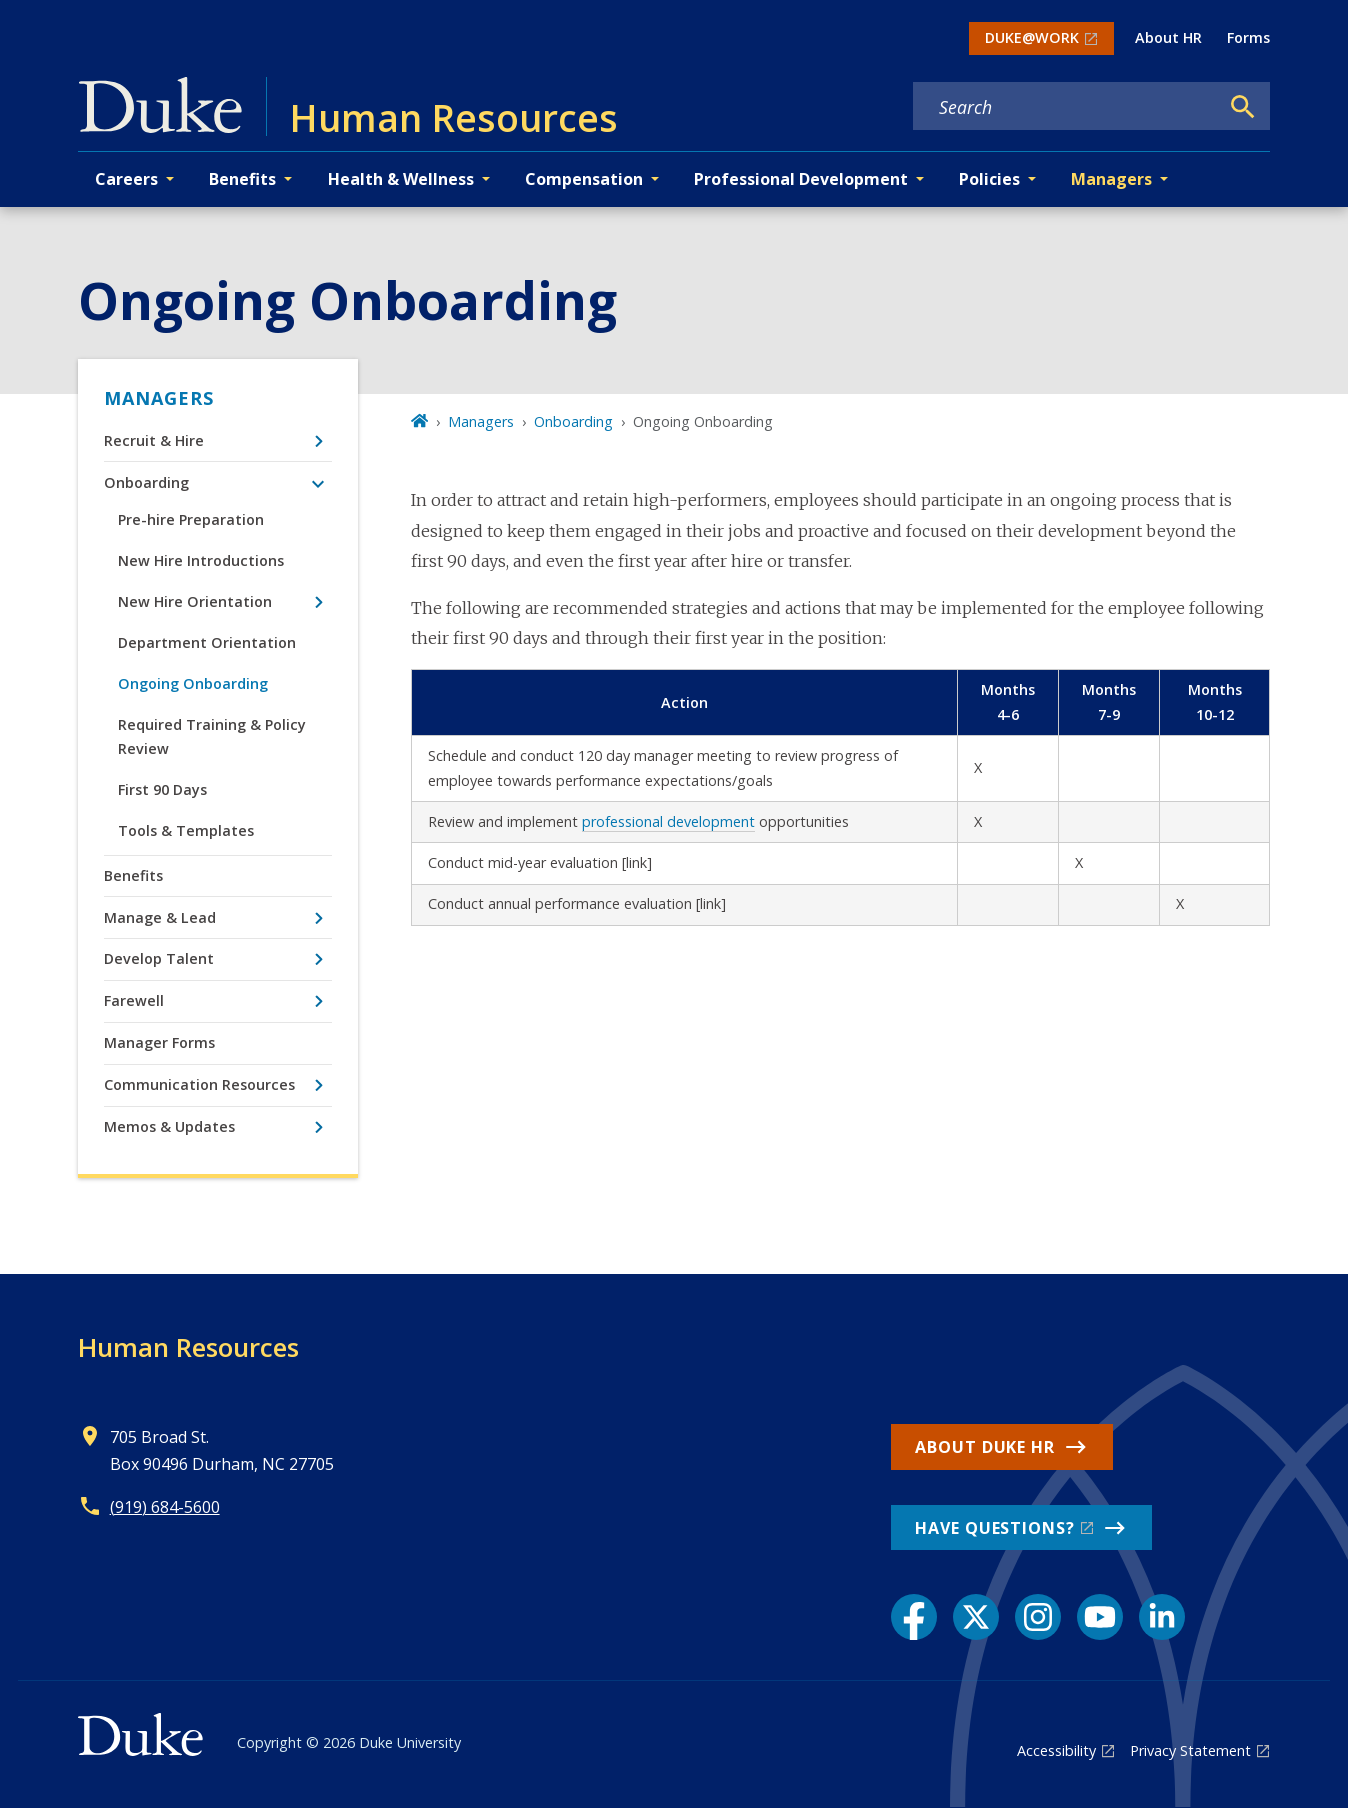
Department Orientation (207, 642)
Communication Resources (199, 1084)
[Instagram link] (1038, 1617)
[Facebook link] (914, 1617)
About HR (1168, 37)
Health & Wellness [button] (401, 179)
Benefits (133, 875)
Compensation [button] (584, 179)
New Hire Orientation (195, 601)
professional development (668, 821)
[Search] (1243, 107)
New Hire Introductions (201, 560)
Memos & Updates (169, 1126)
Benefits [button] (242, 179)
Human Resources (188, 1347)
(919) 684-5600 (165, 1507)
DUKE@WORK (1032, 37)
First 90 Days (162, 789)
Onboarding (146, 482)
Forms (1248, 37)
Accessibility (1056, 1750)
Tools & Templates (186, 830)
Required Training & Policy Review (212, 736)
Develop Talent (159, 958)
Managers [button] (1111, 179)
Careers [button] (126, 179)
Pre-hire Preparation (191, 519)
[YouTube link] (1100, 1617)
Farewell (134, 1000)
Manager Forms (159, 1042)
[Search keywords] (1066, 107)
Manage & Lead (160, 917)
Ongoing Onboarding (193, 683)
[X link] (976, 1617)
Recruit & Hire (154, 440)
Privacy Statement (1190, 1750)
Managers (159, 398)
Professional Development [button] (801, 179)
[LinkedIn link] (1162, 1617)
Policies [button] (989, 179)
